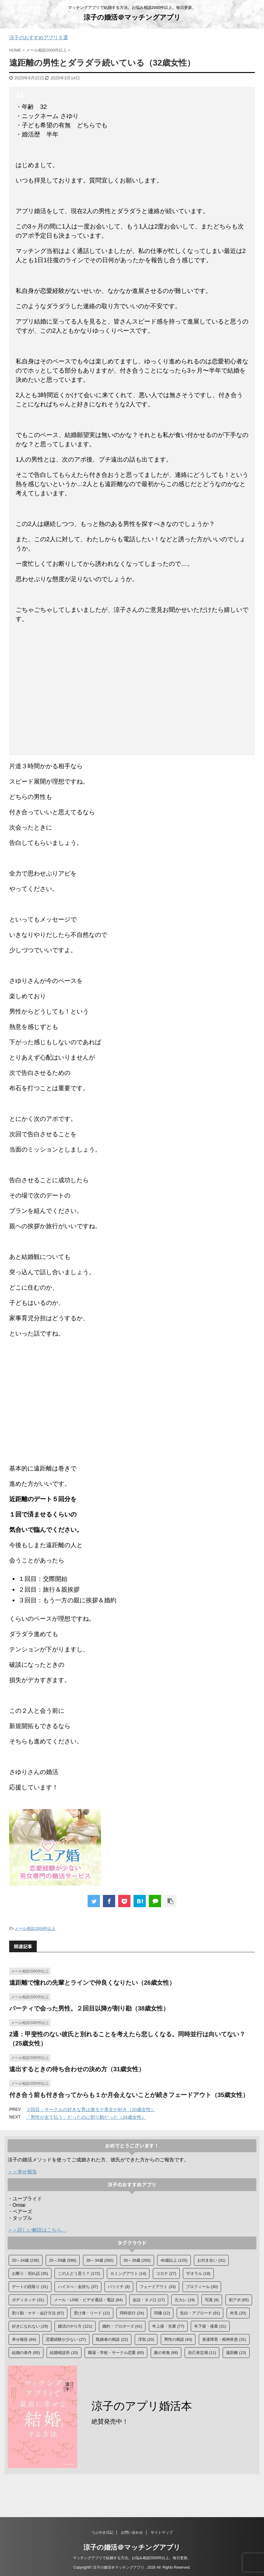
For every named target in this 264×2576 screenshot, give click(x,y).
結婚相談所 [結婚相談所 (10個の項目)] (64, 2352)
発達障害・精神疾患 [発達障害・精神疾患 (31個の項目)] (224, 2339)
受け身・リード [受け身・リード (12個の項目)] (92, 2313)
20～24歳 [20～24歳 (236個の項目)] (25, 2260)
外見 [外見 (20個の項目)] (238, 2313)
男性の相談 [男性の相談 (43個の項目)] (178, 2339)
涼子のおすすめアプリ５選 (38, 37)
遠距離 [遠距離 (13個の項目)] (236, 2352)
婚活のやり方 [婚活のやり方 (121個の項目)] (75, 2326)
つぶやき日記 (102, 2532)
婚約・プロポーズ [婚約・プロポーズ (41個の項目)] (122, 2326)
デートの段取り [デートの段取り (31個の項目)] (30, 2286)
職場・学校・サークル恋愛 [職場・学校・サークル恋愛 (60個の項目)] (116, 2352)
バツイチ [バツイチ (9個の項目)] (119, 2286)
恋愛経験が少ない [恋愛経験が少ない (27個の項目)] (66, 2339)
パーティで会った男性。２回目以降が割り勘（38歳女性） (89, 2008)
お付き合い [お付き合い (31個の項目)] (211, 2260)
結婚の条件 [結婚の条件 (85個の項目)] (26, 2352)
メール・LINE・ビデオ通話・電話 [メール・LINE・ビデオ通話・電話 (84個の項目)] (88, 2300)
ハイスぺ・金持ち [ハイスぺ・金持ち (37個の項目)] (78, 2286)
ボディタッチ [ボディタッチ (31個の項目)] (28, 2300)
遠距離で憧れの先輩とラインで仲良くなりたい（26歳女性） (92, 1982)
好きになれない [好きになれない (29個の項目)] (30, 2326)
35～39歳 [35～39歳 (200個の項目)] (137, 2260)
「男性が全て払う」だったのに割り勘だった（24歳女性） (86, 2117)
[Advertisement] (132, 691)
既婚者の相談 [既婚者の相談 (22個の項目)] (112, 2339)
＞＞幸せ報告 (22, 2171)
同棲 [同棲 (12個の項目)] (162, 2313)
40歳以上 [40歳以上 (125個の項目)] (173, 2260)
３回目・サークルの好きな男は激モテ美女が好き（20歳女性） (90, 2109)
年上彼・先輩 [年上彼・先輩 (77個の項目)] (168, 2326)
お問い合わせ (132, 2532)
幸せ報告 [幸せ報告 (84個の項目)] (24, 2339)
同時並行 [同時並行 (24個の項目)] (132, 2313)
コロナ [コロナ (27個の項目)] (166, 2273)
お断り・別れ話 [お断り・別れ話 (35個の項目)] (30, 2273)
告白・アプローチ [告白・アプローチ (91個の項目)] (200, 2313)
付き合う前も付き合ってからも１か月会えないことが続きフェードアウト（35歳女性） (129, 2094)
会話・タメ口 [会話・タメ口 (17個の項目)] (149, 2300)
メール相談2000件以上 (35, 1928)
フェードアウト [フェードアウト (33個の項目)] (158, 2286)
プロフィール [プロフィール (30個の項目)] (202, 2286)
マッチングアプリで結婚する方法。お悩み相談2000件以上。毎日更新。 (132, 2558)
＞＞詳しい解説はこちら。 (37, 2230)
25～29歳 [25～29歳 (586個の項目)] (62, 2260)
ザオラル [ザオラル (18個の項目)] (198, 2273)
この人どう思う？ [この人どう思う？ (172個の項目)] (79, 2273)
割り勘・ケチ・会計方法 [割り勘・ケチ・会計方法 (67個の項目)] (38, 2313)
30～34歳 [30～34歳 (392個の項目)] (100, 2260)
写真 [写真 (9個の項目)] (212, 2300)
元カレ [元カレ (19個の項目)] (185, 2300)
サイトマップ (162, 2532)
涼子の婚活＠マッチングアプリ (132, 17)
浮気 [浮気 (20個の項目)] (146, 2339)
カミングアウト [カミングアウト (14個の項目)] (128, 2273)
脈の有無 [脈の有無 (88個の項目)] (166, 2352)
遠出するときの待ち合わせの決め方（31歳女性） (77, 2069)
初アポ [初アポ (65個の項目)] (239, 2300)
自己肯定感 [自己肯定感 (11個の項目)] (202, 2352)
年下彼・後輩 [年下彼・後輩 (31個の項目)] (210, 2326)
